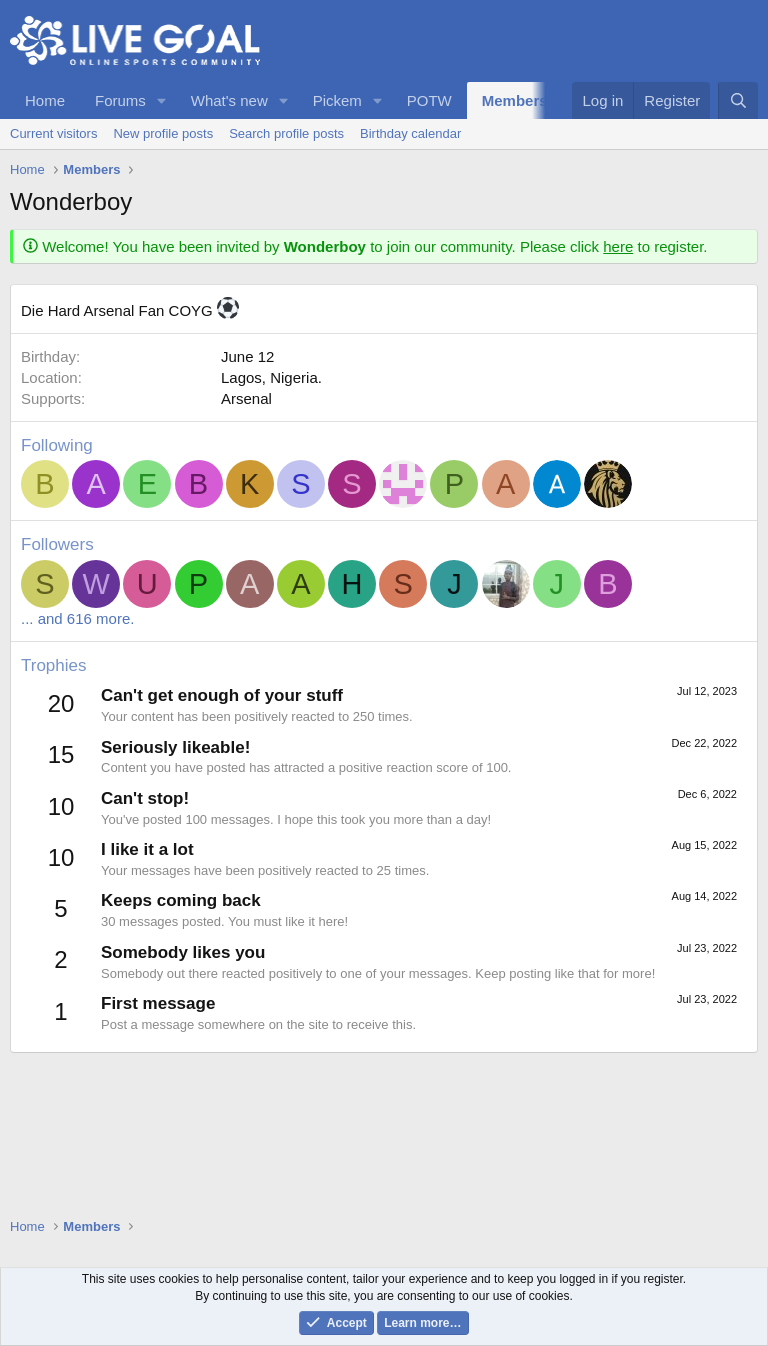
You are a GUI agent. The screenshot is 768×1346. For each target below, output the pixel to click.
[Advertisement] (384, 1211)
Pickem (337, 100)
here (618, 246)
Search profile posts (286, 133)
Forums (120, 100)
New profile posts (163, 133)
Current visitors (53, 133)
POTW (429, 100)
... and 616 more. (77, 618)
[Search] (738, 100)
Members (515, 100)
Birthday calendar (410, 133)
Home (45, 100)
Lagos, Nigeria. (271, 377)
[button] (162, 100)
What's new (229, 100)
